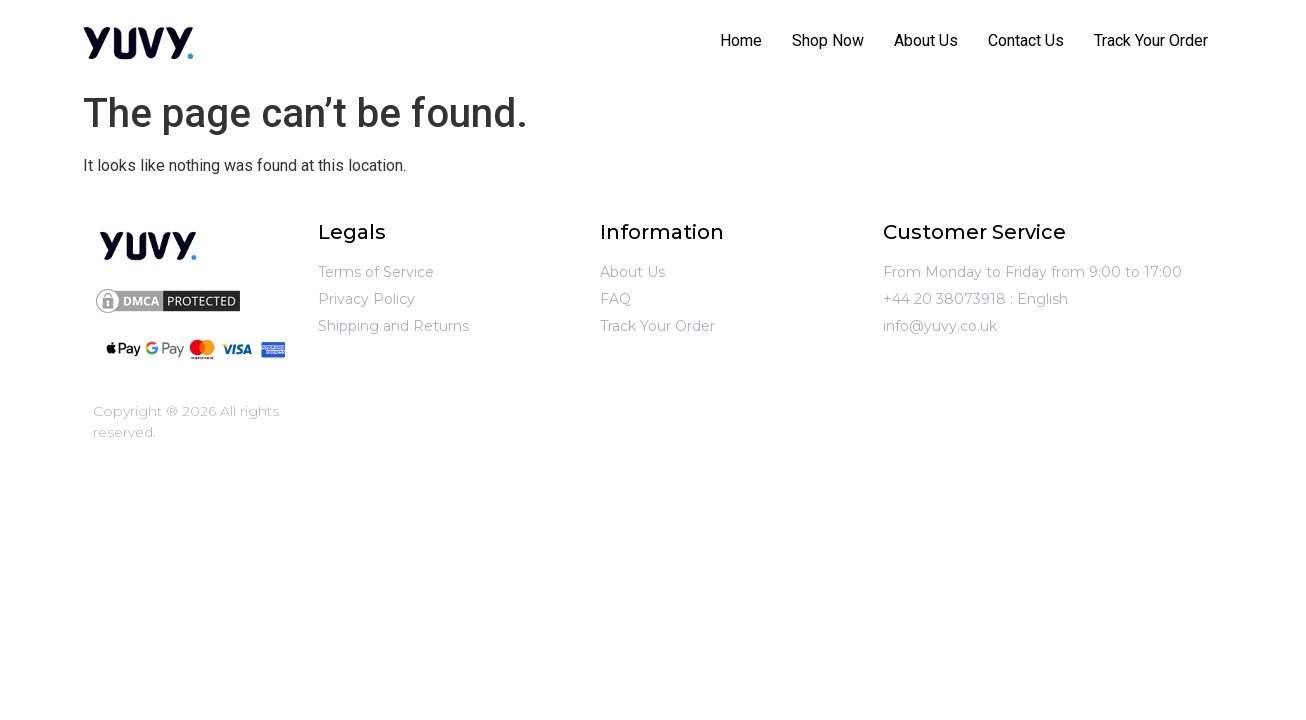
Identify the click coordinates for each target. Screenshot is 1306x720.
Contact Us (1026, 40)
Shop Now (828, 40)
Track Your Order (1151, 40)
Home (741, 40)
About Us (926, 40)
